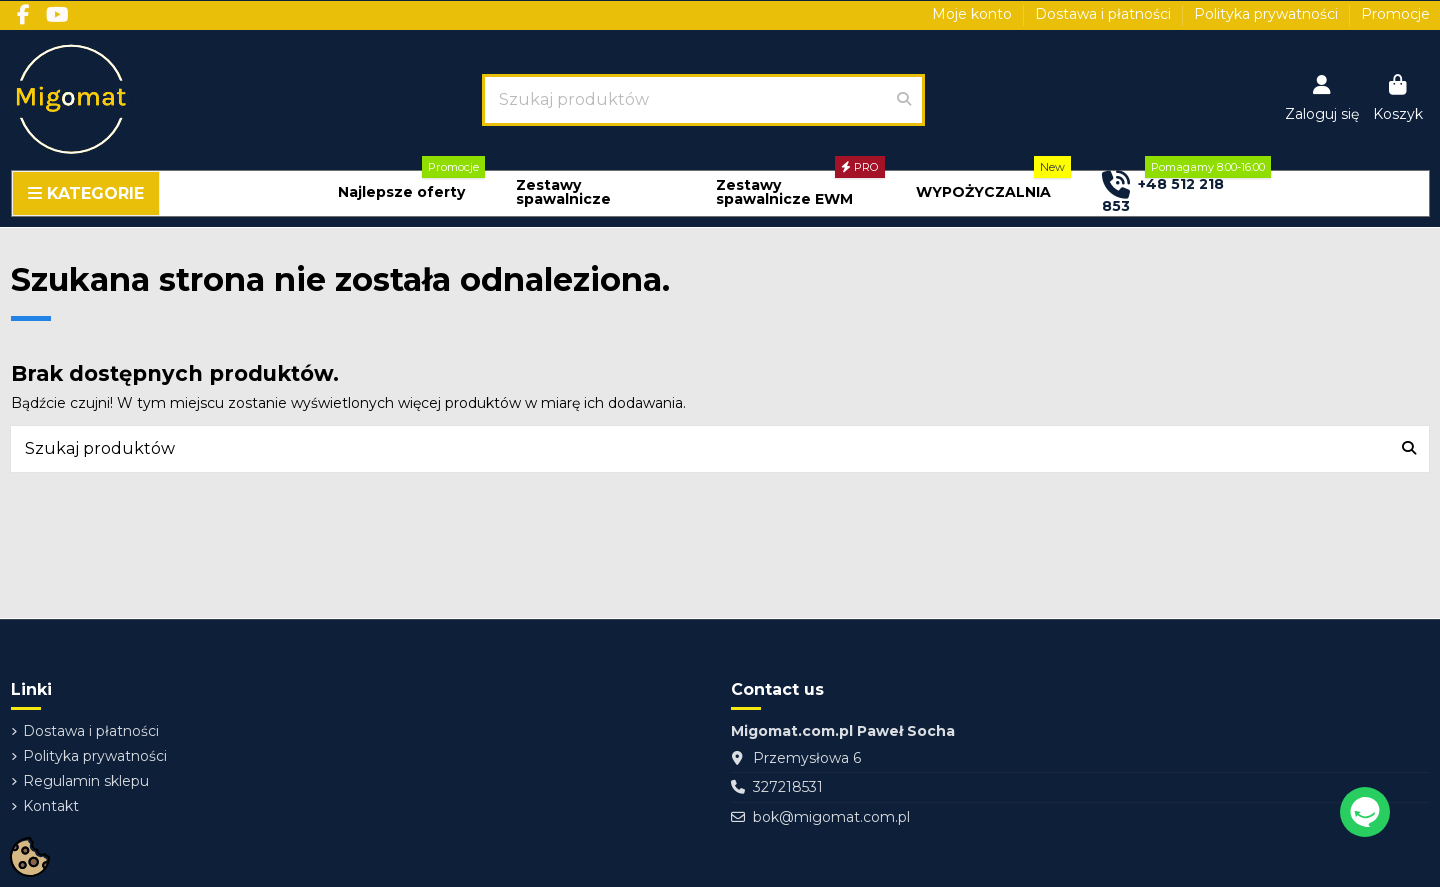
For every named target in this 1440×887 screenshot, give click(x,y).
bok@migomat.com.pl (831, 817)
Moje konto (974, 14)
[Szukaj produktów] (904, 100)
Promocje (1395, 14)
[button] (401, 192)
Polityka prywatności (1268, 14)
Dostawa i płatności (1105, 14)
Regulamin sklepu (86, 781)
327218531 (788, 787)
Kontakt (51, 806)
